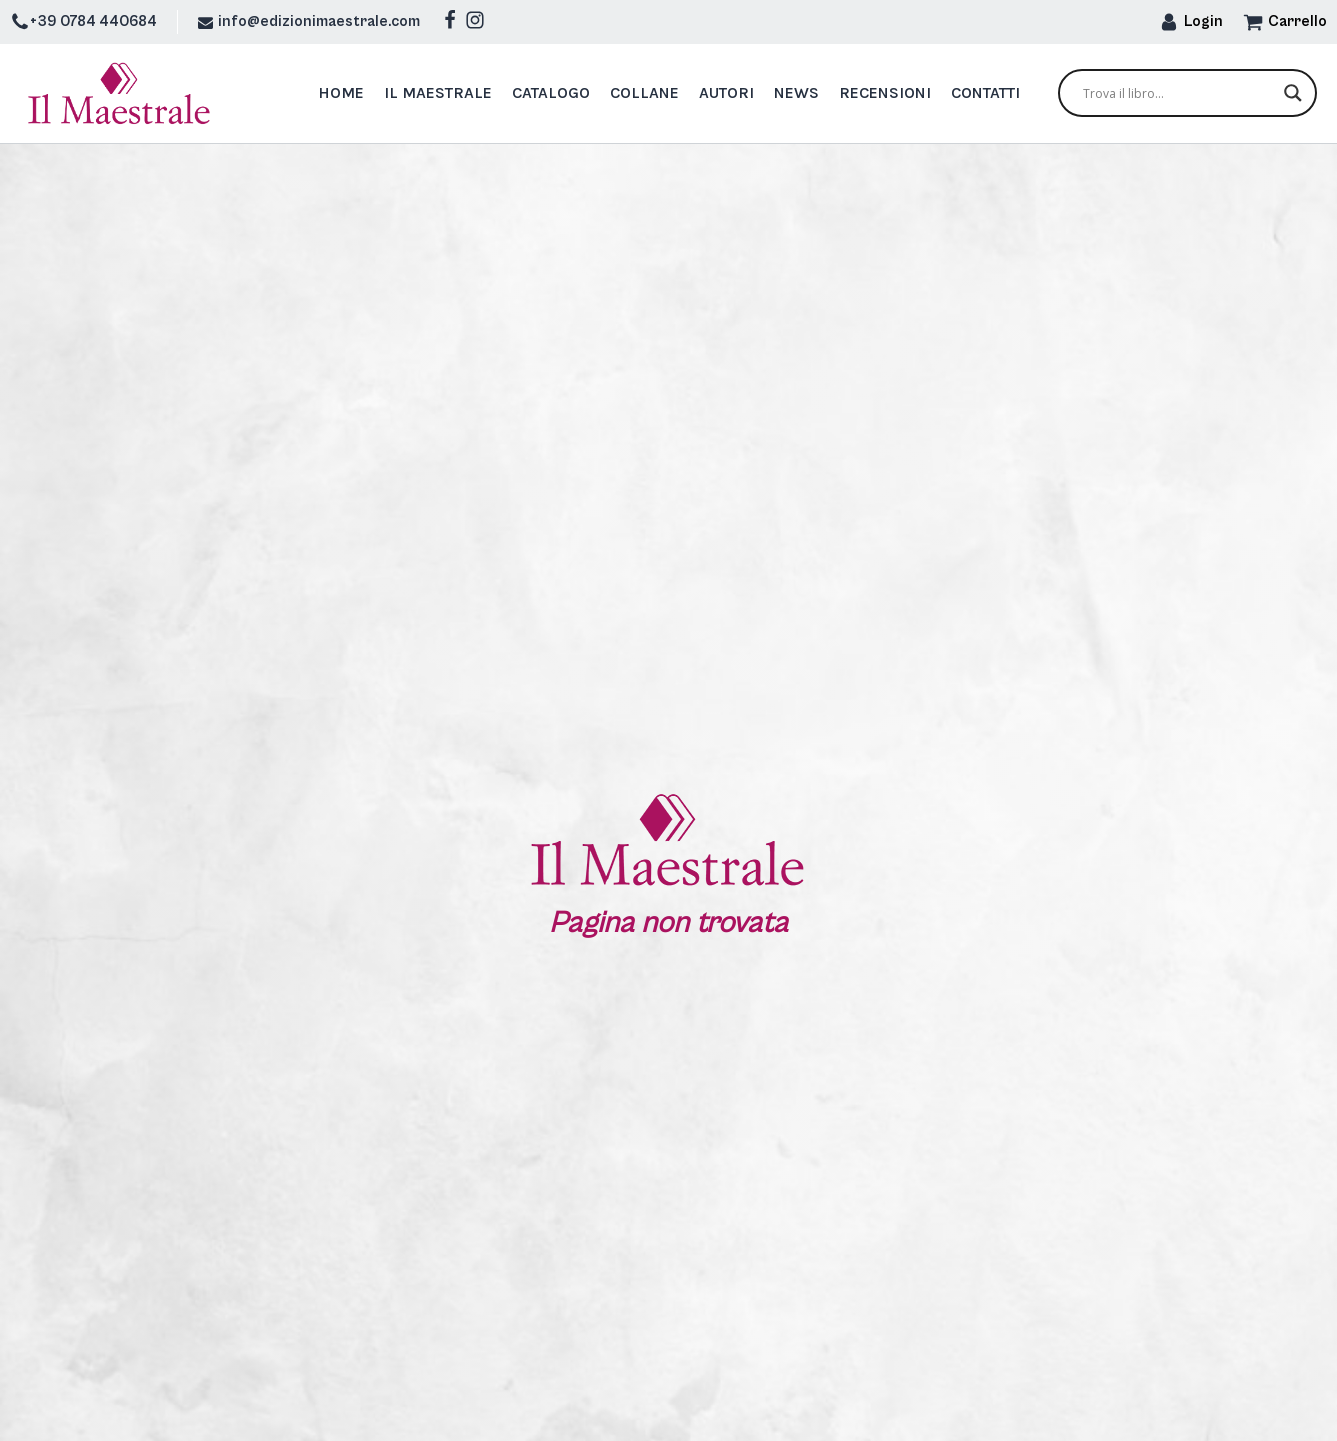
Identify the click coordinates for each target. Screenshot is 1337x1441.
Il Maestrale (438, 92)
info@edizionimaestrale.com (319, 21)
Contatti (985, 92)
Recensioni (885, 92)
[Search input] (1178, 93)
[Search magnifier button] (1293, 93)
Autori (726, 92)
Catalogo (551, 92)
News (796, 92)
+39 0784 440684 (93, 21)
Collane (644, 92)
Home (341, 92)
